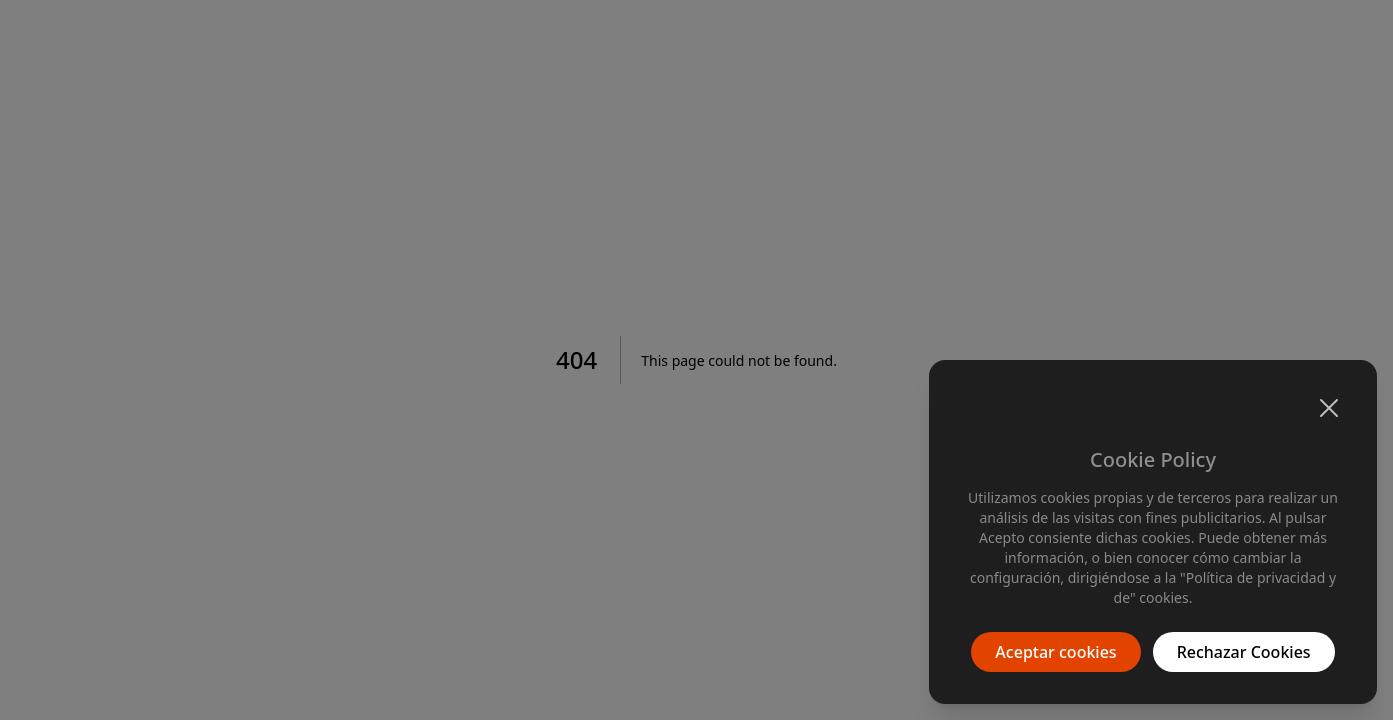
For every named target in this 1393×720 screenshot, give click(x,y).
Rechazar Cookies (1244, 652)
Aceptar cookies (1055, 652)
